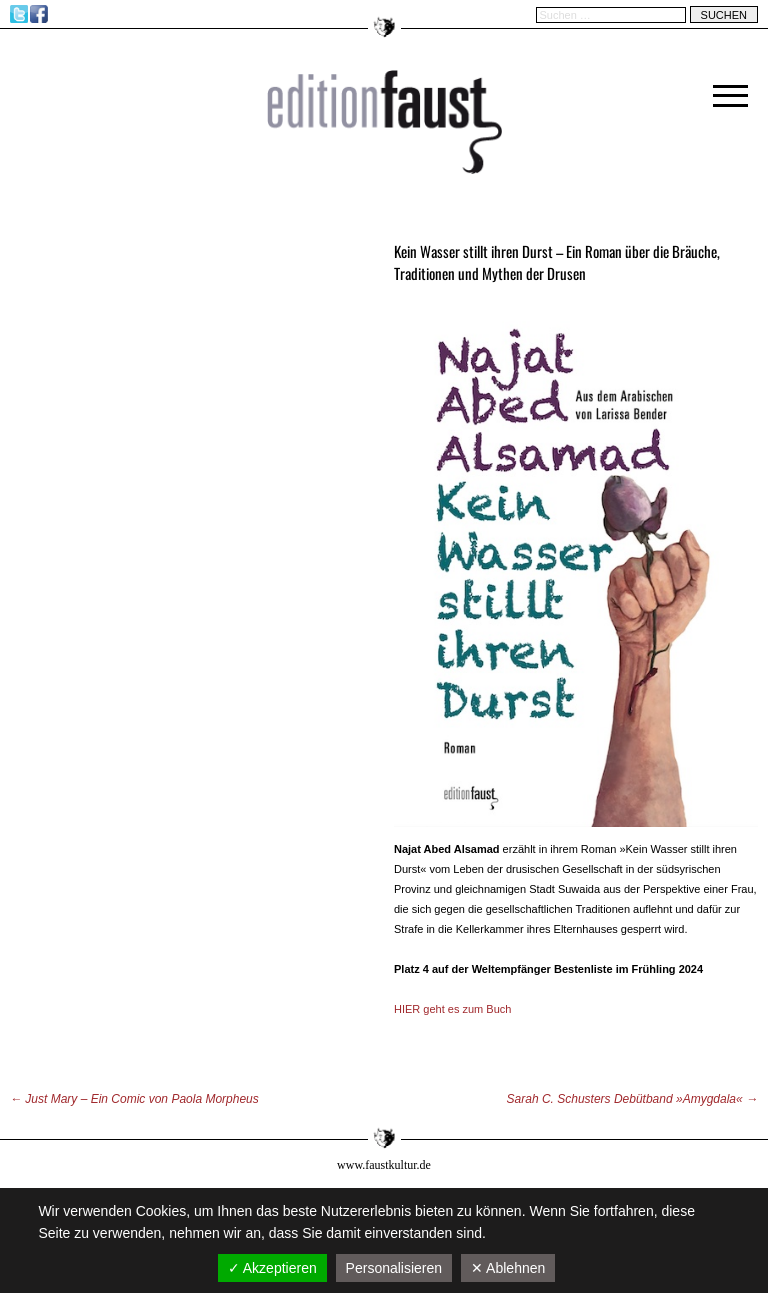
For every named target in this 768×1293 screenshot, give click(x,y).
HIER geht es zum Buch (452, 1009)
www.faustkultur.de (384, 1165)
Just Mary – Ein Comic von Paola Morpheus (134, 1099)
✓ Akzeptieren (272, 1268)
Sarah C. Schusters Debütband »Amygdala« (632, 1099)
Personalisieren (394, 1268)
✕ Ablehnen (508, 1268)
